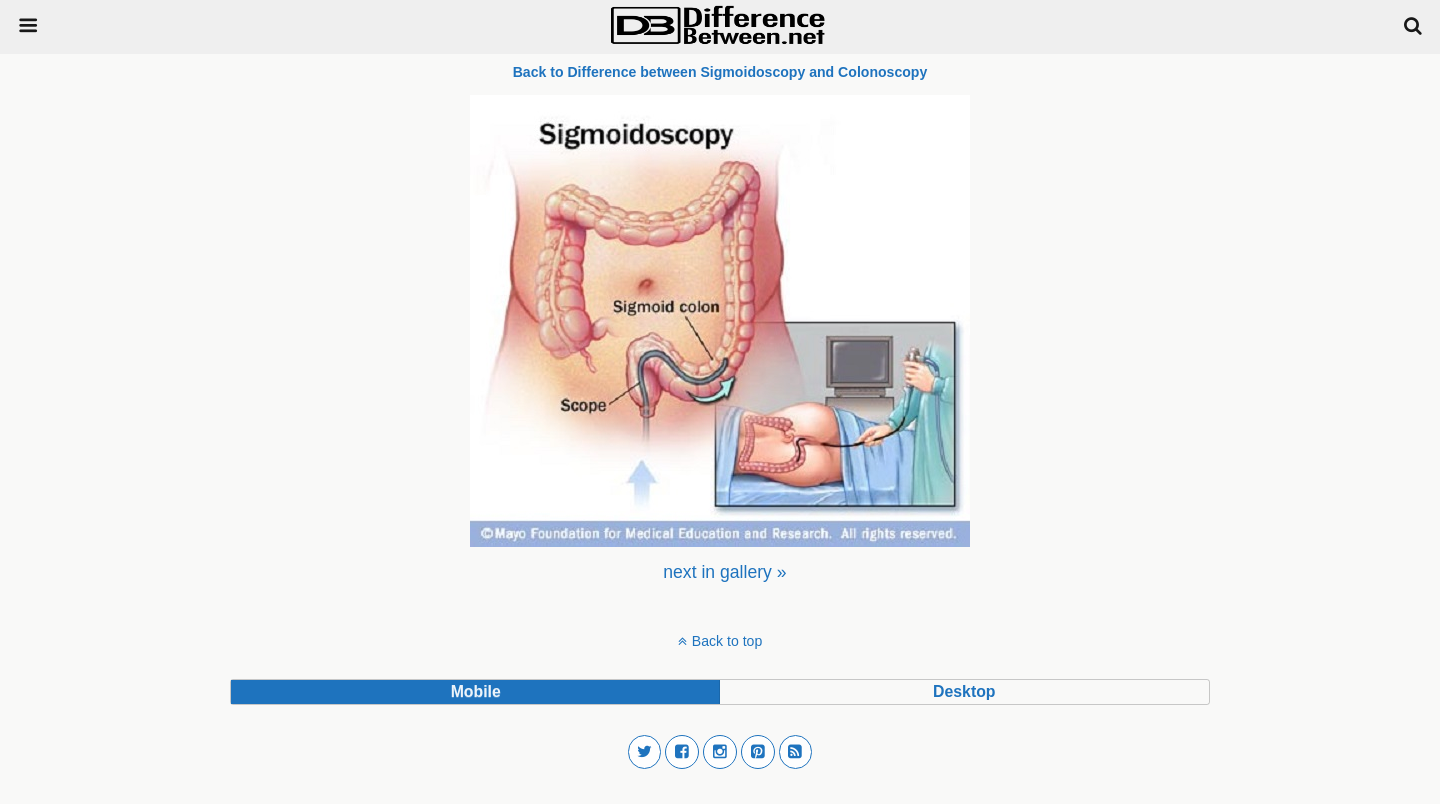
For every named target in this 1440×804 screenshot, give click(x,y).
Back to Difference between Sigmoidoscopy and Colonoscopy (720, 72)
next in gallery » (724, 572)
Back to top (727, 641)
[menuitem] (724, 572)
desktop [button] (964, 691)
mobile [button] (476, 691)
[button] (645, 752)
